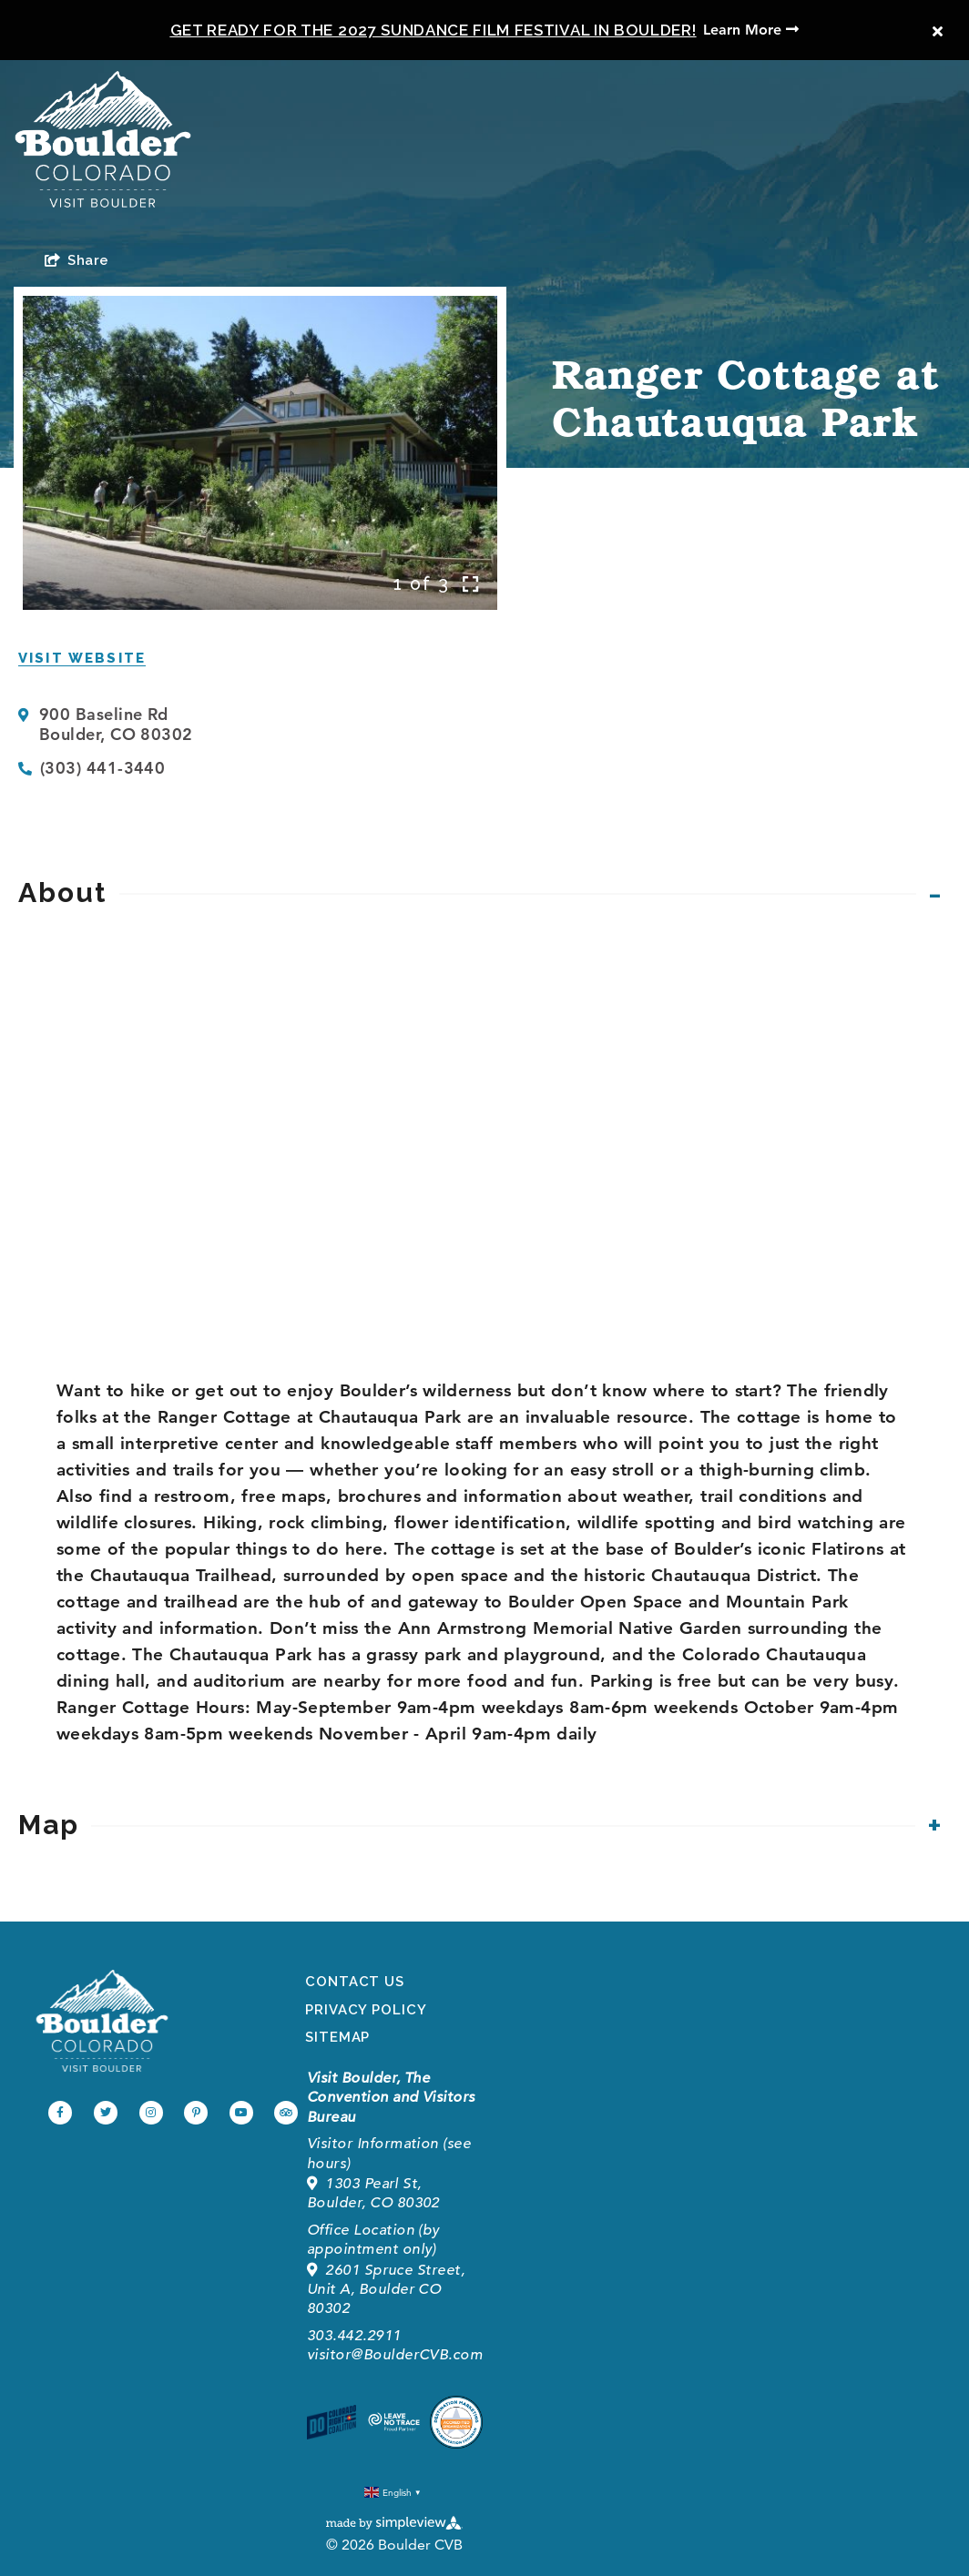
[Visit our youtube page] (241, 2113)
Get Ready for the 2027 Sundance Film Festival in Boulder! (433, 30)
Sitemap (337, 2037)
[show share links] (76, 260)
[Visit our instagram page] (151, 2113)
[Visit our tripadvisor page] (286, 2113)
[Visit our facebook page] (60, 2113)
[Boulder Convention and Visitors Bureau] (102, 2021)
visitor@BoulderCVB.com (395, 2355)
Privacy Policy (366, 2010)
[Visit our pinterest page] (196, 2113)
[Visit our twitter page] (105, 2113)
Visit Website (82, 658)
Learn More (751, 29)
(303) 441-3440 (102, 767)
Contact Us (354, 1981)
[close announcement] (937, 32)
